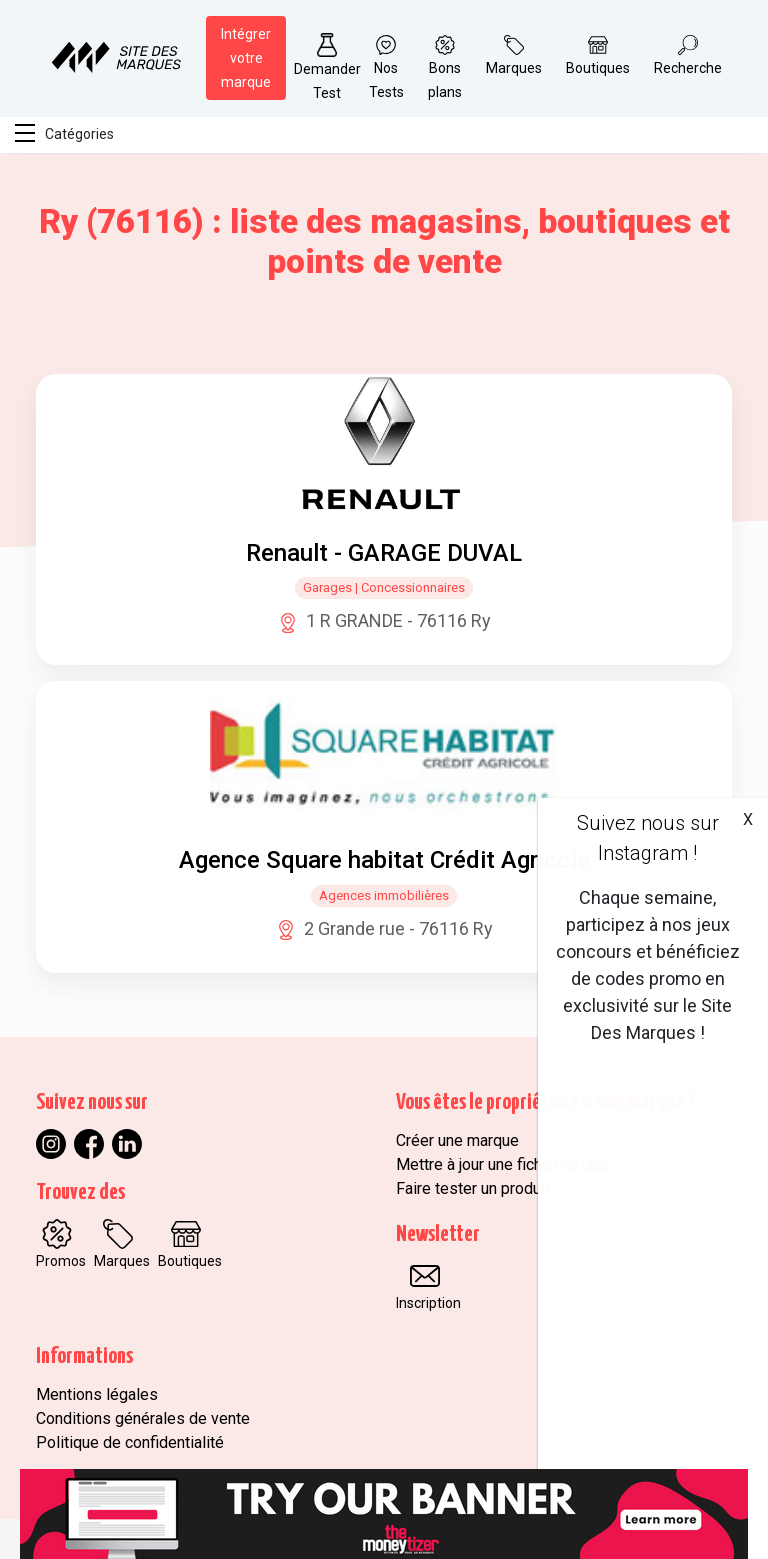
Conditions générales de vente (143, 1418)
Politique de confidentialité (130, 1442)
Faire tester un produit (473, 1188)
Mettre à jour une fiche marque (501, 1164)
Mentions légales (97, 1394)
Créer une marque (457, 1140)
